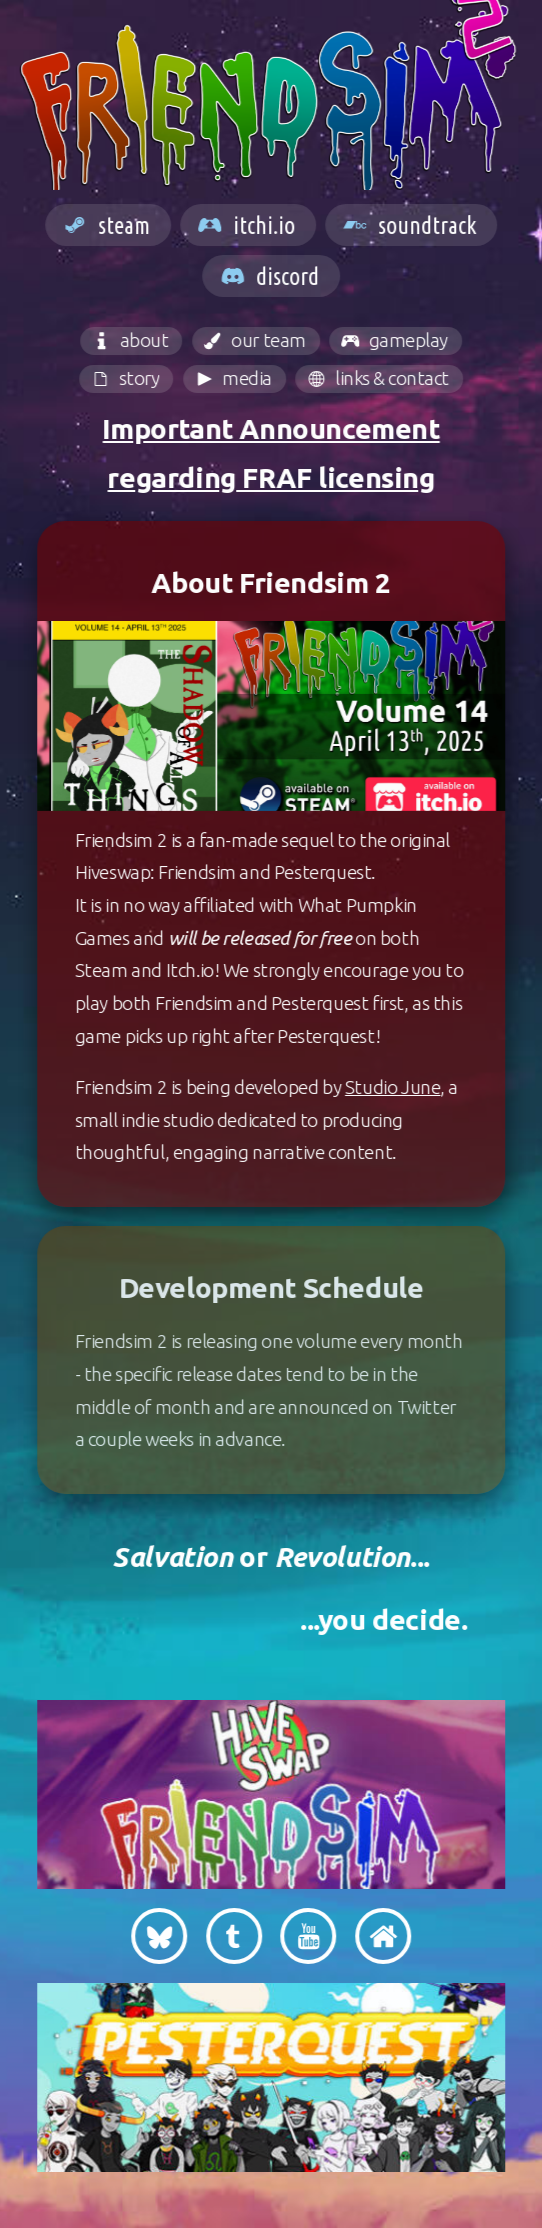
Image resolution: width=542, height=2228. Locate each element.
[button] (112, 225)
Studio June (397, 1087)
